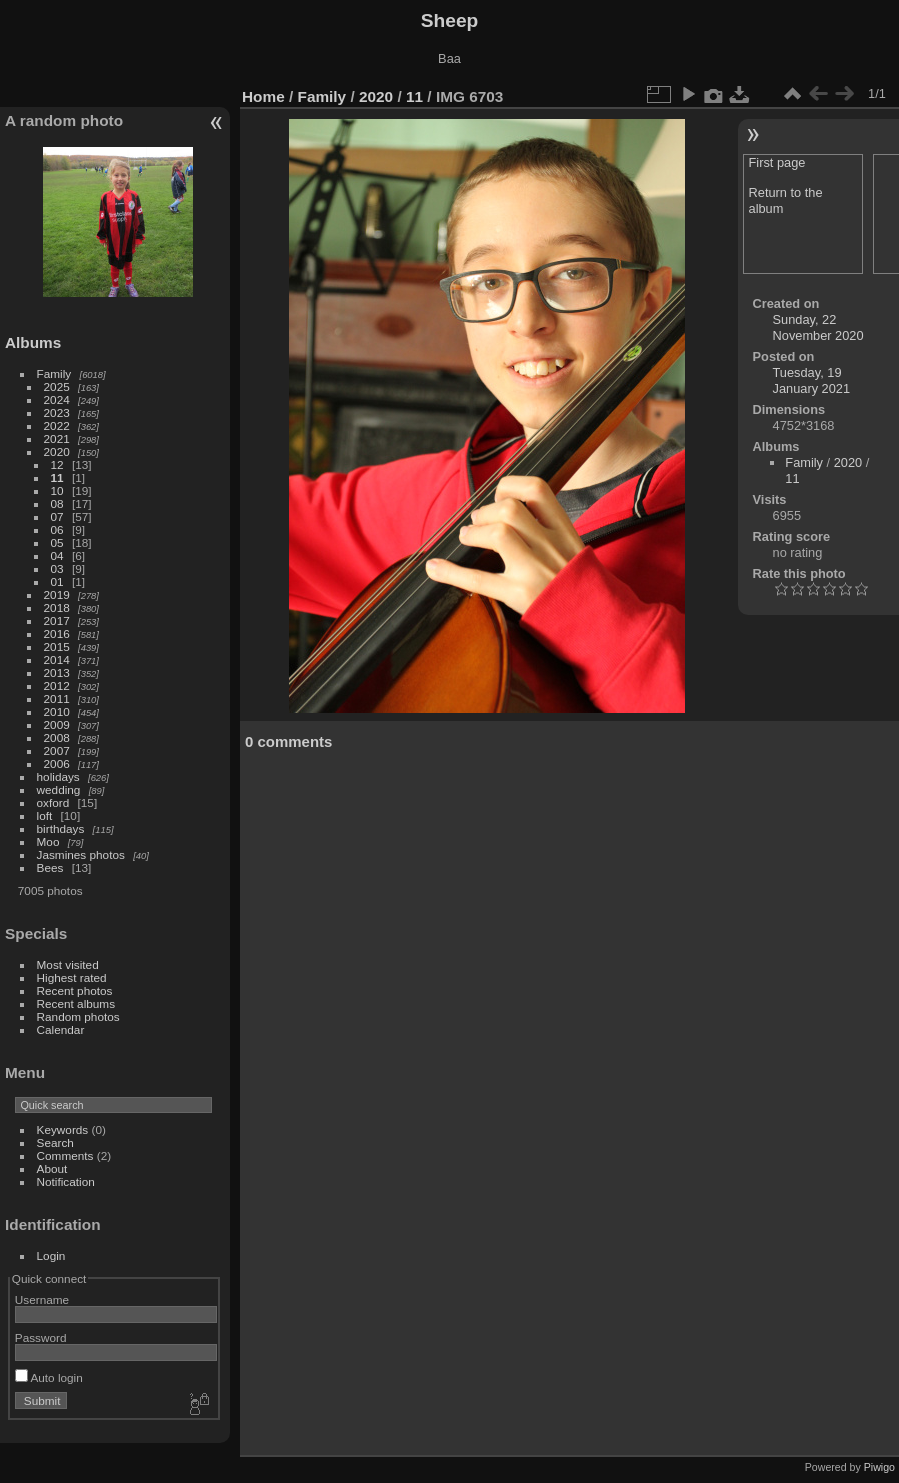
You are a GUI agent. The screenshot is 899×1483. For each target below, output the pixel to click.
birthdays (61, 828)
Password (41, 1337)
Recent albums (76, 1003)
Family (54, 373)
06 (57, 529)
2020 (57, 451)
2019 (57, 594)
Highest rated (72, 977)
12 (57, 464)
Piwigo (879, 1467)
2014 (57, 659)
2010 (57, 711)
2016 (57, 633)
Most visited (68, 964)
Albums (33, 342)
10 (57, 490)
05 (57, 542)
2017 (57, 620)
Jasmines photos (81, 854)
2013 (57, 672)
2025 (57, 386)
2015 (57, 646)
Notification (66, 1181)
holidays (58, 776)
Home (263, 96)
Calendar (61, 1029)
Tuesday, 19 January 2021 (812, 380)
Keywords (63, 1129)
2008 (57, 737)
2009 (57, 724)
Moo (48, 841)
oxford (53, 802)
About (52, 1168)
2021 (57, 438)
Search (55, 1142)
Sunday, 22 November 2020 (818, 327)
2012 (57, 685)
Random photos (78, 1016)
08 (57, 503)
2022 (57, 425)
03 (57, 568)
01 (57, 581)
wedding (59, 789)
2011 (57, 698)
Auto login (49, 1377)
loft (45, 815)
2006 (57, 763)
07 (57, 516)
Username (42, 1299)
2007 (57, 750)
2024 (57, 399)
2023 (57, 412)
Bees (50, 867)
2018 (57, 607)
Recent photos (75, 990)
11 (57, 477)
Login (51, 1255)
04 (57, 555)
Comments (65, 1155)
